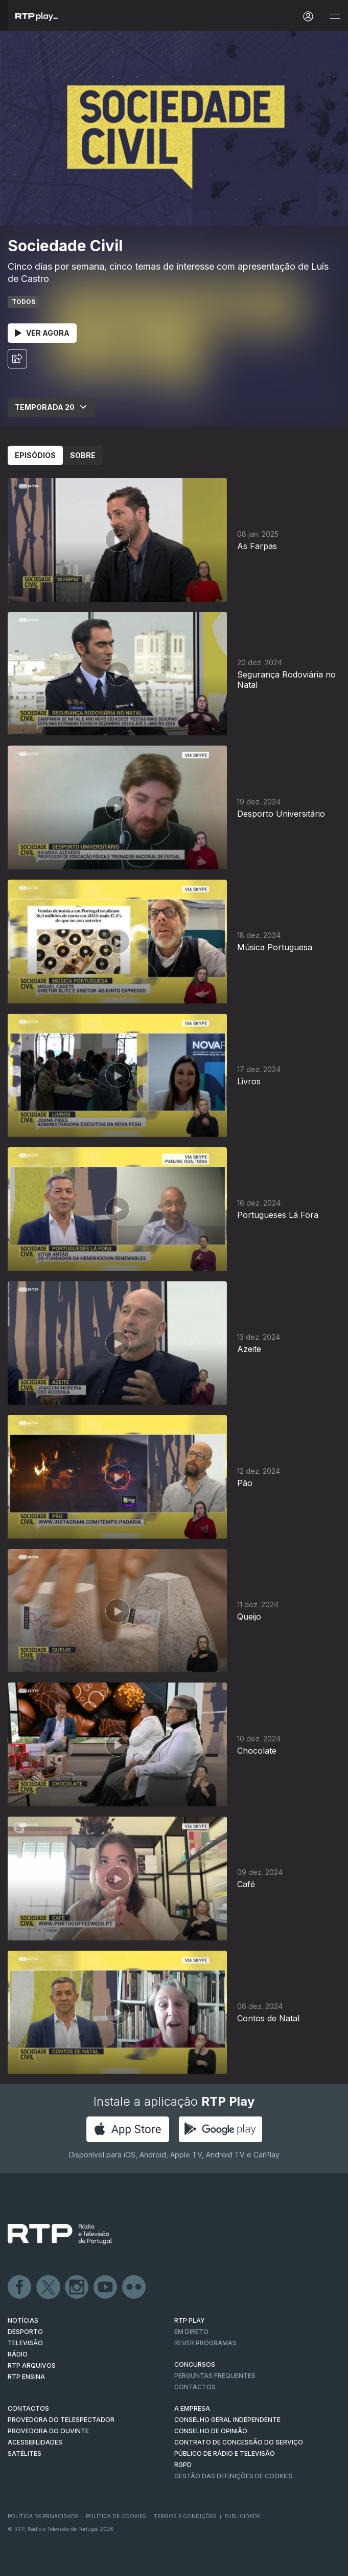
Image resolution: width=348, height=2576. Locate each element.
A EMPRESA (192, 2408)
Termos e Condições (185, 2516)
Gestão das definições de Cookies (233, 2476)
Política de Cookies (116, 2516)
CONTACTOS (28, 2408)
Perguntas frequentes (215, 2375)
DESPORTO (25, 2331)
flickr (134, 2287)
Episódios (35, 455)
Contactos (195, 2387)
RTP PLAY (189, 2320)
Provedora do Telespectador (61, 2420)
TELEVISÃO (25, 2343)
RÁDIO (18, 2354)
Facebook (20, 2287)
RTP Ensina (26, 2377)
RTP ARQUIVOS (32, 2365)
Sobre (83, 455)
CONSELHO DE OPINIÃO (210, 2431)
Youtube (106, 2287)
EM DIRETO (191, 2331)
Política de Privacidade (43, 2516)
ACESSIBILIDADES (35, 2442)
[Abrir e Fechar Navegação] (334, 16)
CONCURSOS (194, 2364)
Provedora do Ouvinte (48, 2431)
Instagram (77, 2287)
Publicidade (242, 2516)
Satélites (24, 2453)
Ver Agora (42, 333)
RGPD (183, 2465)
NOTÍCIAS (23, 2320)
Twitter (48, 2287)
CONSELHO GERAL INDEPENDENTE (227, 2420)
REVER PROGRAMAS (205, 2343)
